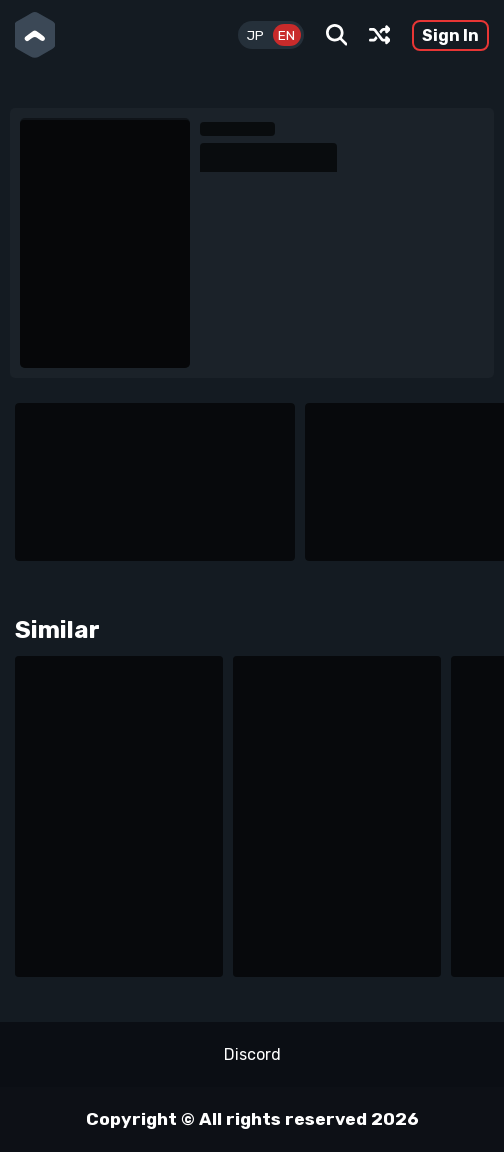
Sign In (450, 35)
